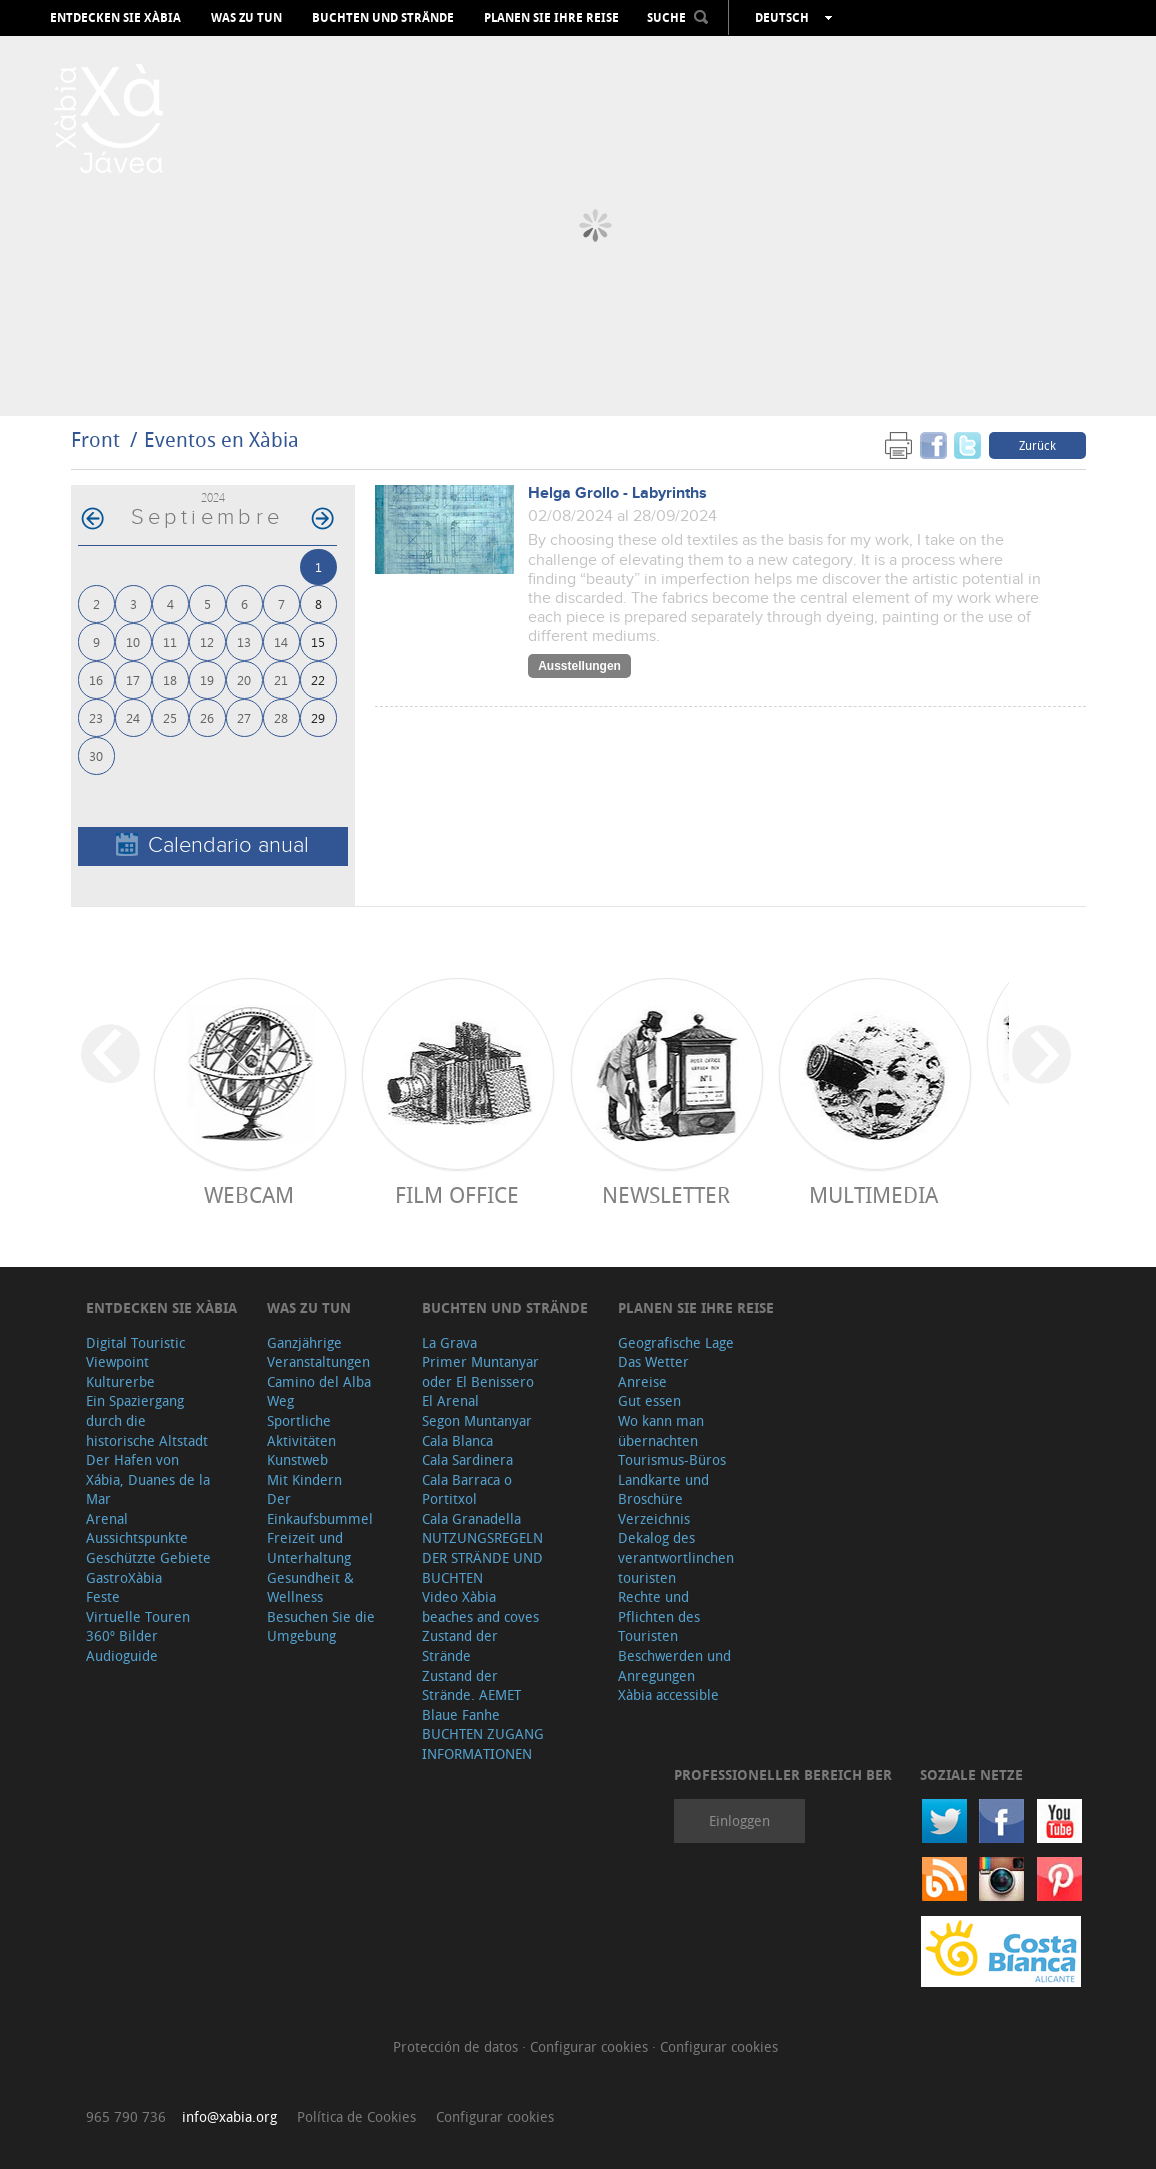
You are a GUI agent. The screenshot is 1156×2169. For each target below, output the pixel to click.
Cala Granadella (471, 1518)
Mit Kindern (304, 1479)
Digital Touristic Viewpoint (135, 1352)
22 (318, 679)
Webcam (249, 1194)
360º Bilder (122, 1635)
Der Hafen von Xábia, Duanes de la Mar (148, 1479)
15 (318, 641)
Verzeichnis (654, 1518)
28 (281, 717)
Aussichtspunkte (137, 1537)
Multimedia (873, 1194)
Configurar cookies (591, 2046)
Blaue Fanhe (461, 1714)
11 (170, 641)
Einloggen (739, 1820)
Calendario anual (212, 845)
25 (170, 717)
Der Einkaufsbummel (320, 1508)
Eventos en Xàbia (221, 439)
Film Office (457, 1194)
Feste (103, 1596)
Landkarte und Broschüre (663, 1489)
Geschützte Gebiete (148, 1557)
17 (133, 679)
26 (207, 717)
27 (244, 717)
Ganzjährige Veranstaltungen (318, 1352)
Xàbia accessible (668, 1694)
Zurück (1037, 445)
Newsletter (666, 1194)
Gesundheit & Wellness (310, 1587)
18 (170, 679)
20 (244, 679)
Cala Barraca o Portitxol (467, 1489)
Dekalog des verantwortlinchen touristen (676, 1557)
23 (96, 717)
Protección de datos (457, 2046)
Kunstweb (297, 1459)
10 (133, 641)
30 (96, 755)
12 (207, 641)
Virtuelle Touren (138, 1616)
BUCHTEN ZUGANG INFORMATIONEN (483, 1743)
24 (133, 717)
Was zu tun (246, 18)
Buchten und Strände (383, 18)
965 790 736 (126, 2116)
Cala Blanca (457, 1440)
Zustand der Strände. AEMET (471, 1685)
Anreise (642, 1381)
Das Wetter (653, 1361)
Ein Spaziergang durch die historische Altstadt (147, 1420)
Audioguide (122, 1655)
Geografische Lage (676, 1342)
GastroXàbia (124, 1577)
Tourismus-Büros (672, 1459)
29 (318, 717)
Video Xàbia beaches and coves (480, 1606)
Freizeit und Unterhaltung (309, 1547)
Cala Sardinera (467, 1459)
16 (96, 679)
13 (244, 641)
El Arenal (450, 1400)
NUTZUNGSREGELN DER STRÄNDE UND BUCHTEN (482, 1557)
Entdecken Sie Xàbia (115, 18)
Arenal (107, 1518)
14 (281, 641)
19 (207, 679)
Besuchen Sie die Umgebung (321, 1626)
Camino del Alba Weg (319, 1391)
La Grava (449, 1342)
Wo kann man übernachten (661, 1430)
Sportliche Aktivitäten (301, 1430)
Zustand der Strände (460, 1645)
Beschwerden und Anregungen (674, 1665)
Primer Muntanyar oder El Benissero (480, 1371)
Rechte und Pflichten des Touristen (659, 1616)
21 (281, 679)
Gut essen (649, 1400)
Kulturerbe (120, 1381)
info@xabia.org (229, 2116)
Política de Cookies (356, 2116)
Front (95, 439)
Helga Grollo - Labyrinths (617, 493)
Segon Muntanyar (477, 1420)
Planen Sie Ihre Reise (551, 18)
